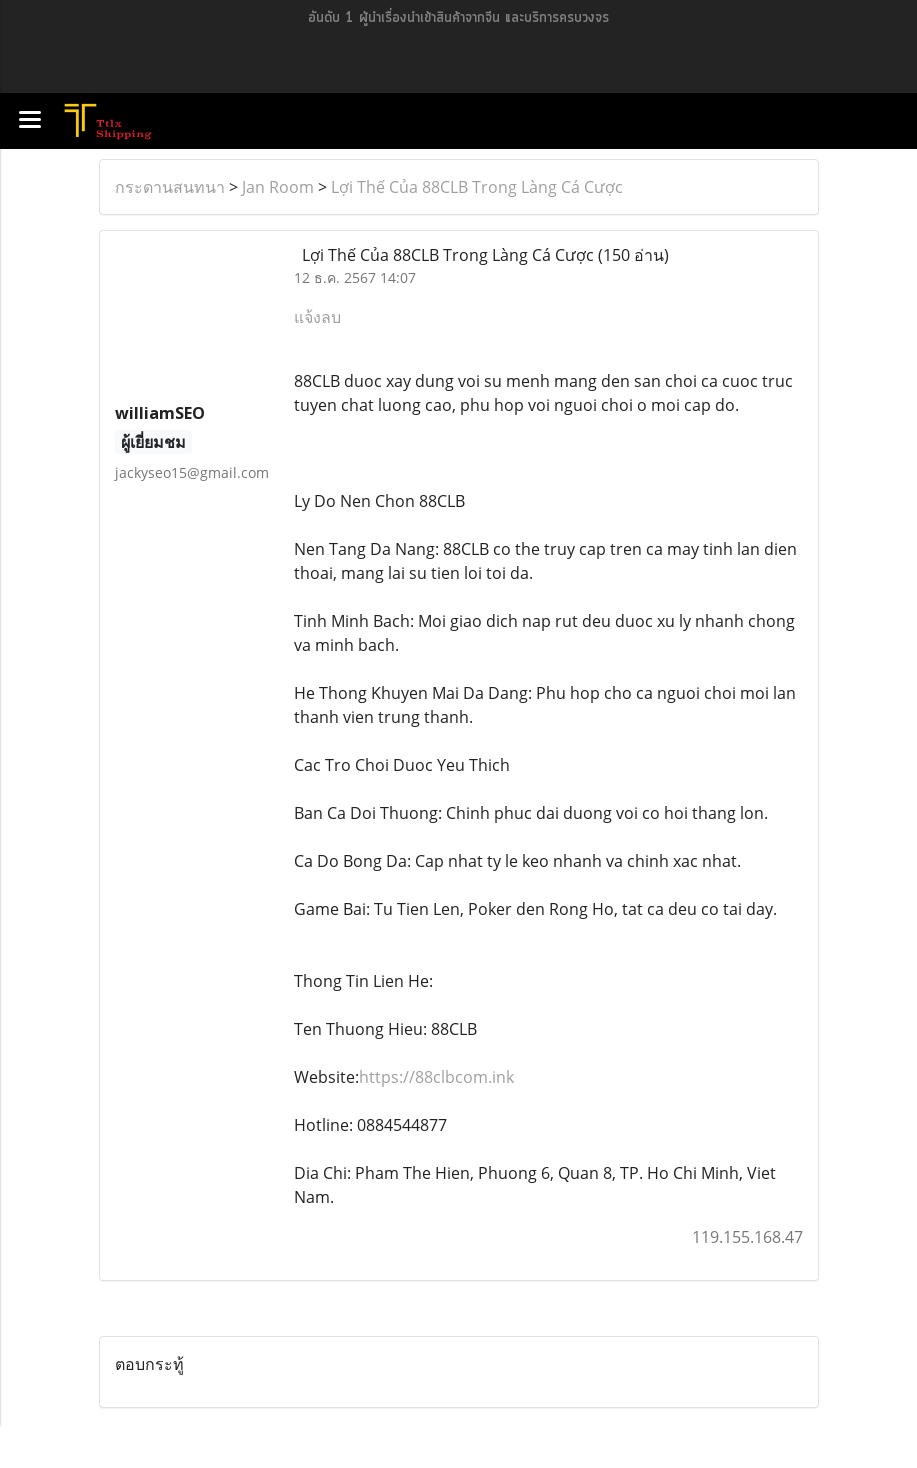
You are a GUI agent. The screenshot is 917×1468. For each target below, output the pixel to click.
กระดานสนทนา (170, 187)
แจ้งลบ (317, 317)
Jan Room (278, 187)
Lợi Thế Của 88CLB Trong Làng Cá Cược (477, 187)
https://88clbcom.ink (436, 1077)
